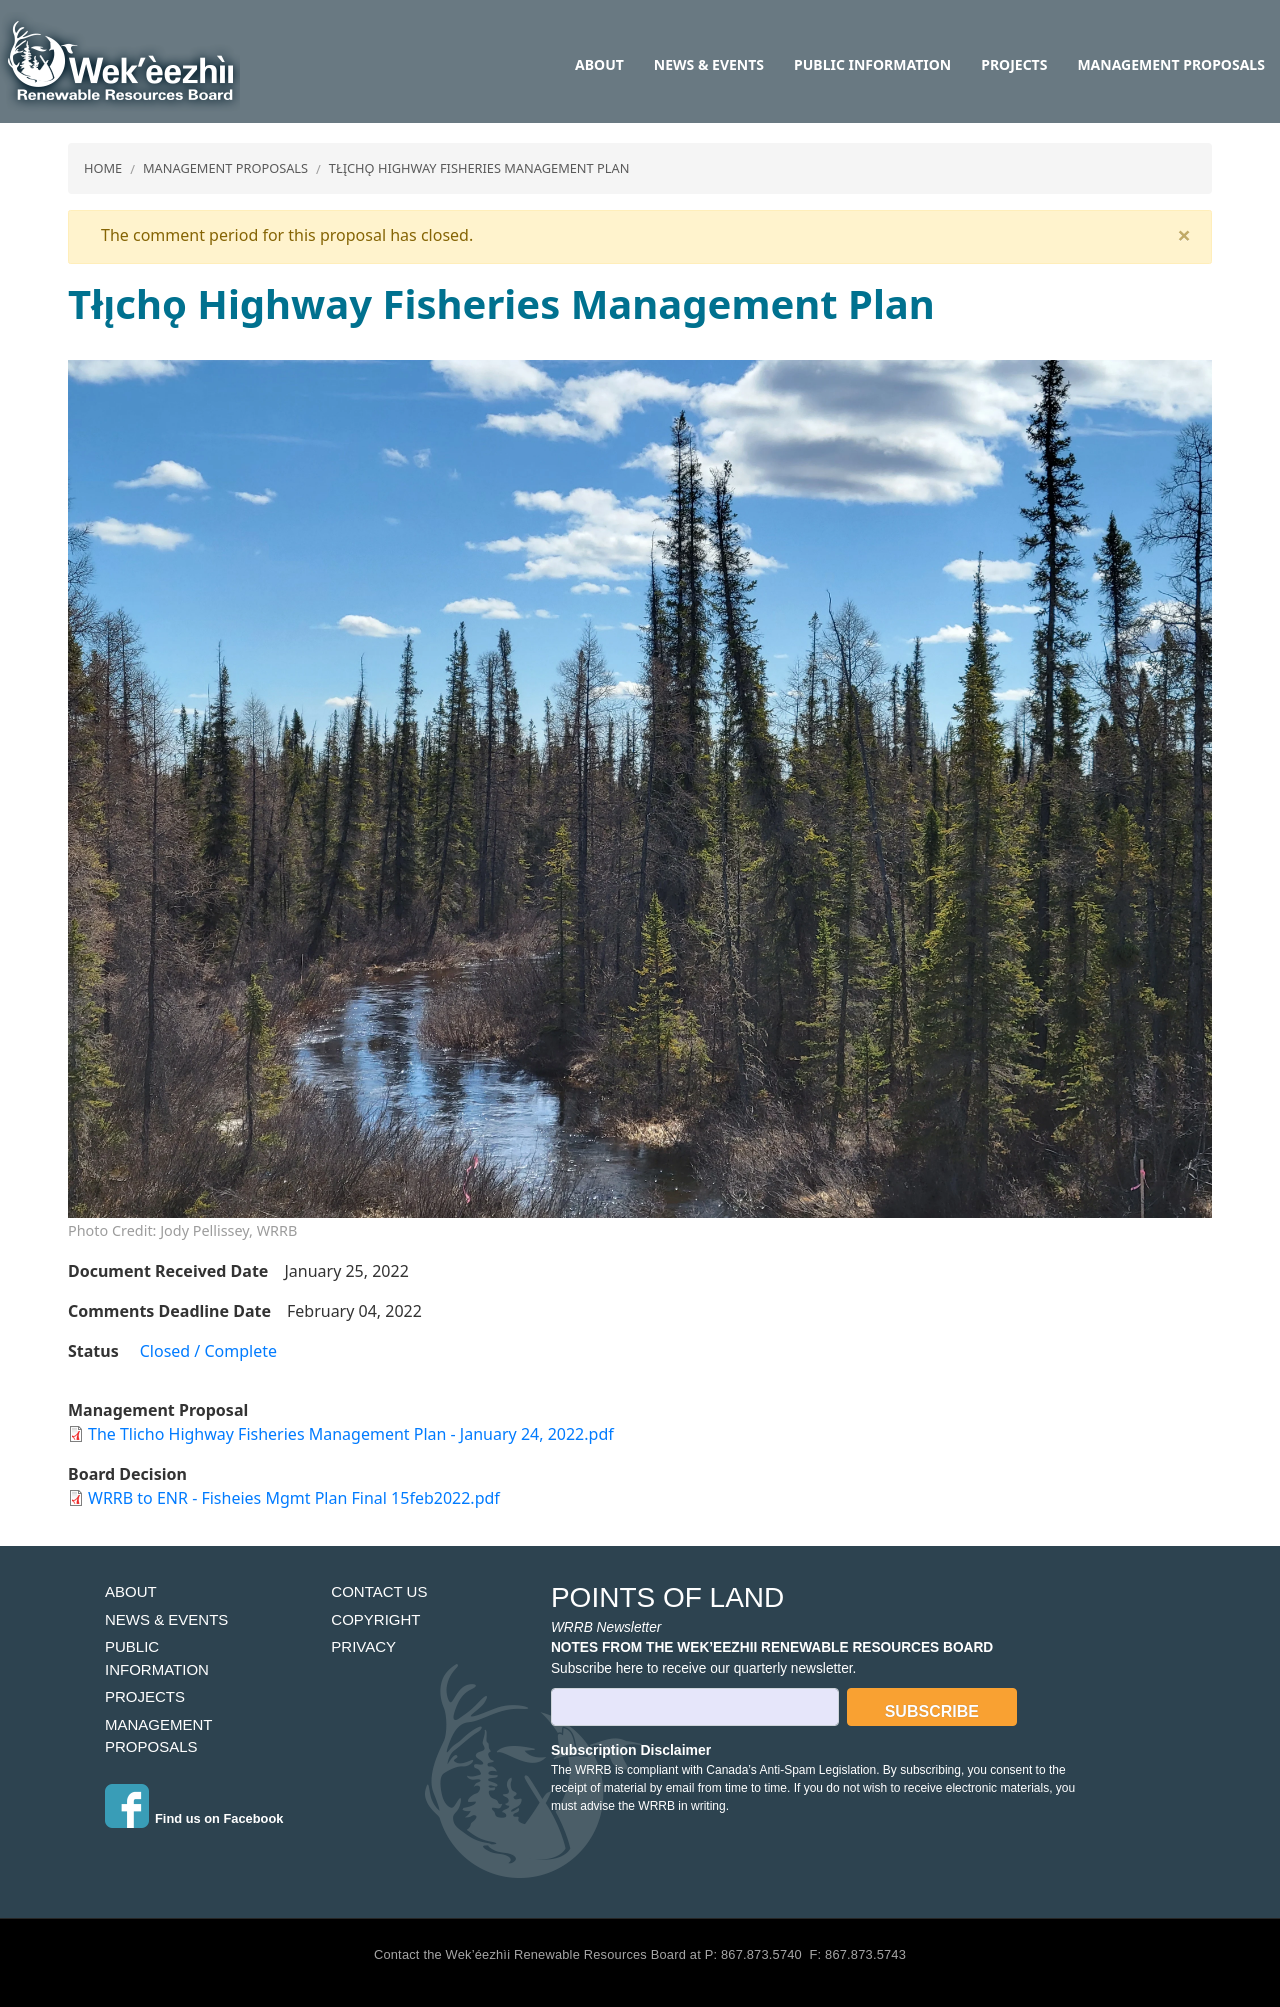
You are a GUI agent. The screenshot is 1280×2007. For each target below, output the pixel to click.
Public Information (872, 64)
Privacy (363, 1646)
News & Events (709, 64)
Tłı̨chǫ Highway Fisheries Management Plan (479, 168)
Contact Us (379, 1591)
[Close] (1184, 235)
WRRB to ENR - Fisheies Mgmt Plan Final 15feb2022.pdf (294, 1498)
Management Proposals (1170, 64)
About (599, 64)
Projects (1014, 64)
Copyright (375, 1619)
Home (103, 168)
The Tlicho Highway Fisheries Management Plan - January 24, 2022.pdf (351, 1434)
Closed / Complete (208, 1351)
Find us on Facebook (219, 1818)
